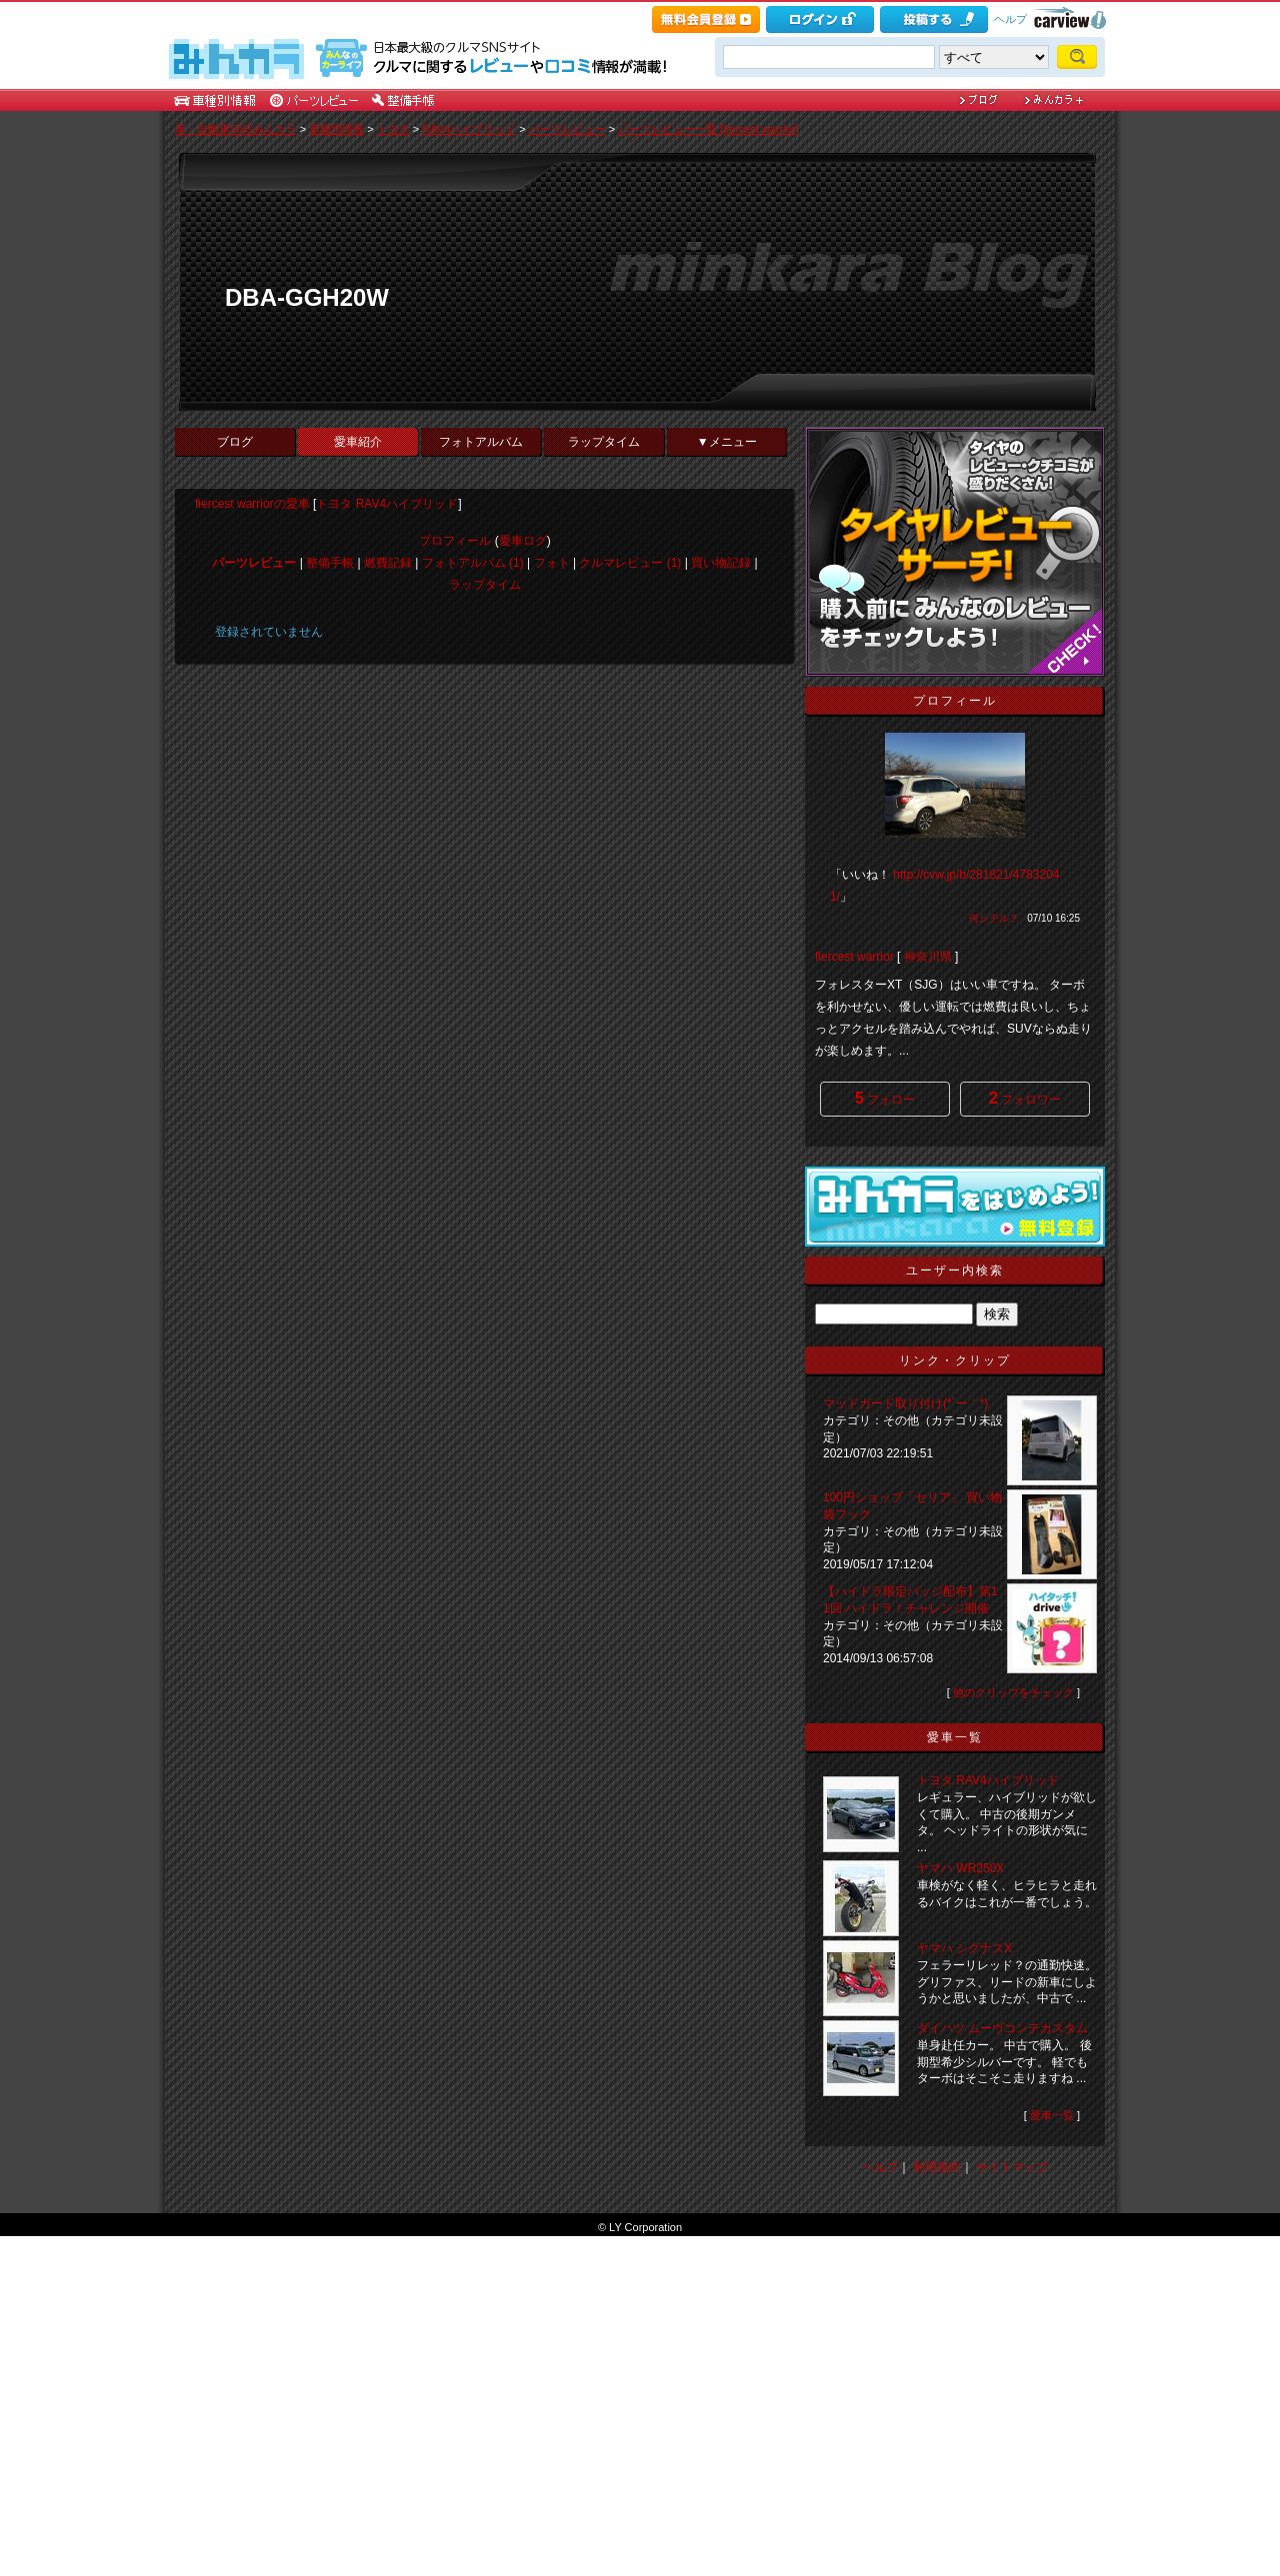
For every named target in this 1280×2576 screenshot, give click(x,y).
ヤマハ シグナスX (964, 1948)
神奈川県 (928, 957)
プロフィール (455, 541)
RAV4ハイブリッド (469, 129)
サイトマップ (1012, 2167)
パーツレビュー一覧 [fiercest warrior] (708, 129)
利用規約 (937, 2167)
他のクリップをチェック (1013, 1692)
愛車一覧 (1052, 2115)
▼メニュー (727, 442)
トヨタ (393, 129)
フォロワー (1025, 1098)
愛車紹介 (358, 442)
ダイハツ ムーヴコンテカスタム (1002, 2028)
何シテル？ (994, 918)
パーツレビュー (567, 129)
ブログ (235, 442)
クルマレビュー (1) (630, 563)
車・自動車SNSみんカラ (236, 129)
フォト (552, 563)
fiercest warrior (854, 957)
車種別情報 (336, 129)
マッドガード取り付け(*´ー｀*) (905, 1403)
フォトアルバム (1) (473, 563)
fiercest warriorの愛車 (252, 504)
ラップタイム (604, 442)
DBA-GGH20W (307, 297)
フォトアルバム (481, 442)
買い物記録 (721, 563)
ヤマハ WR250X (960, 1868)
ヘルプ (1010, 19)
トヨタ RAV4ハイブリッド (387, 504)
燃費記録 (388, 563)
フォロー (885, 1098)
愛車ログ (523, 541)
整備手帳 (330, 563)
